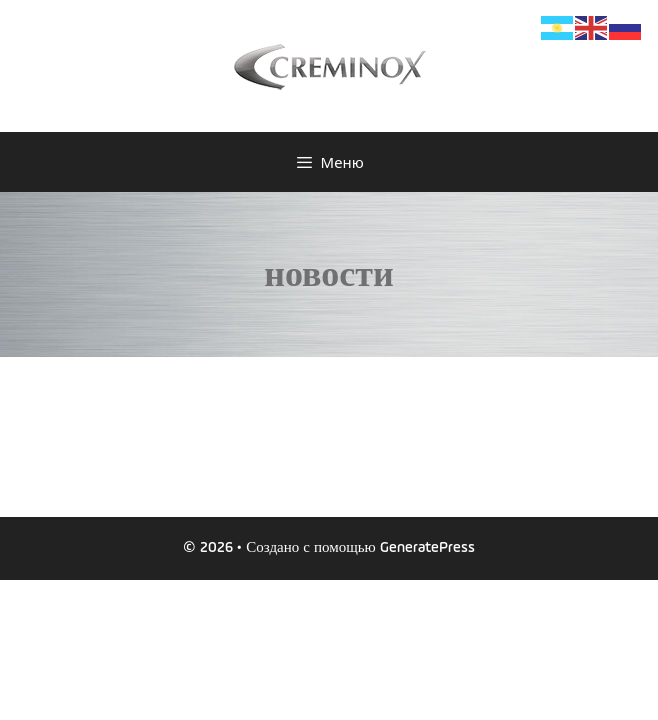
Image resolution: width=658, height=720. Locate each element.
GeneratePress (427, 547)
